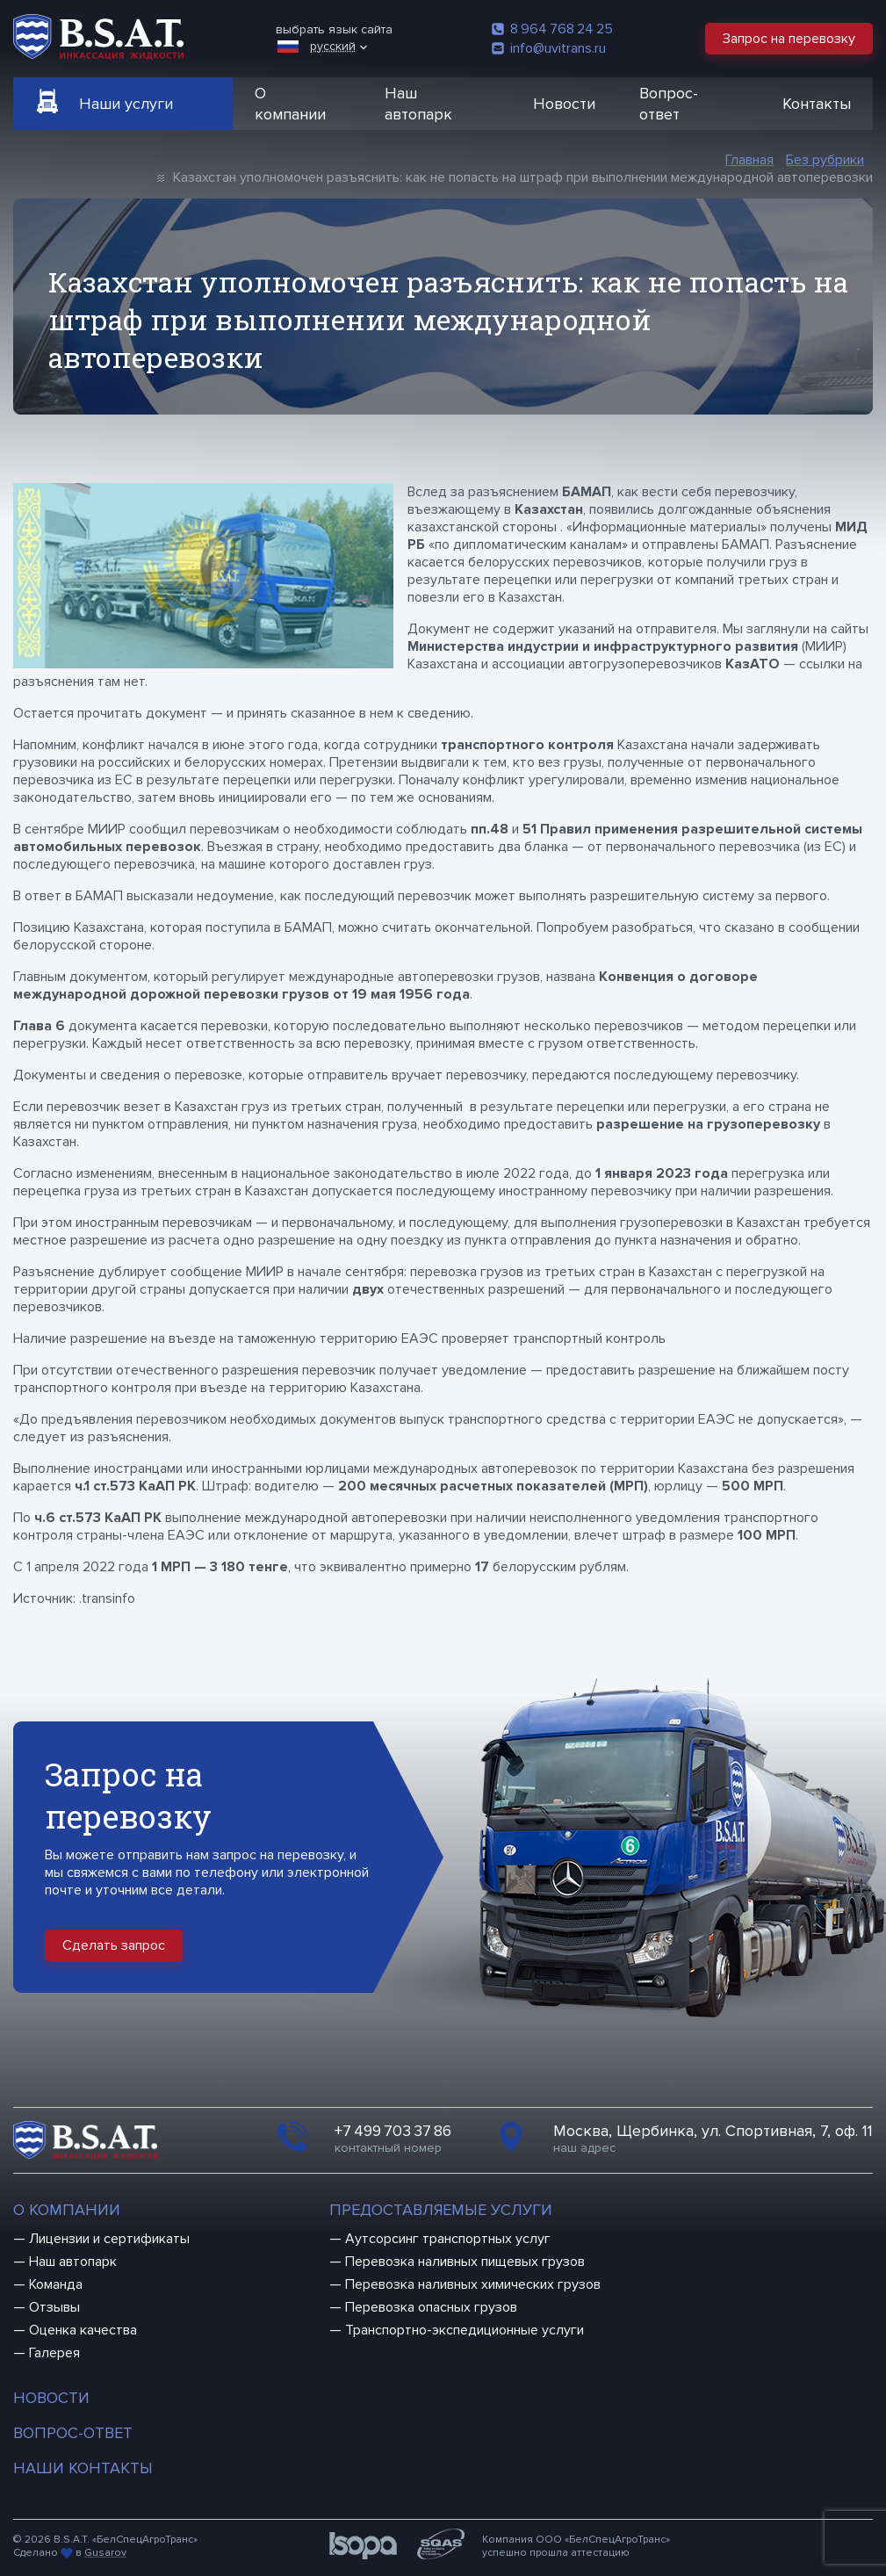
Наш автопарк (418, 103)
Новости (564, 103)
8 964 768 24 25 (552, 29)
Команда (56, 2284)
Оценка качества (83, 2330)
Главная (749, 160)
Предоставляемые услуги (440, 2209)
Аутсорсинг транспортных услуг (448, 2239)
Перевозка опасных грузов (431, 2307)
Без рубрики (825, 160)
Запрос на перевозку (789, 38)
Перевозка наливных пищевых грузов (465, 2261)
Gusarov (105, 2552)
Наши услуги (126, 103)
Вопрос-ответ (668, 103)
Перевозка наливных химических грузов (473, 2284)
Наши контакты (83, 2468)
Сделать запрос (113, 1945)
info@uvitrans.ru (549, 48)
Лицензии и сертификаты (109, 2239)
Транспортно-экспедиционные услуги (464, 2330)
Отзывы (54, 2307)
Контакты (816, 103)
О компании (290, 103)
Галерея (54, 2353)
